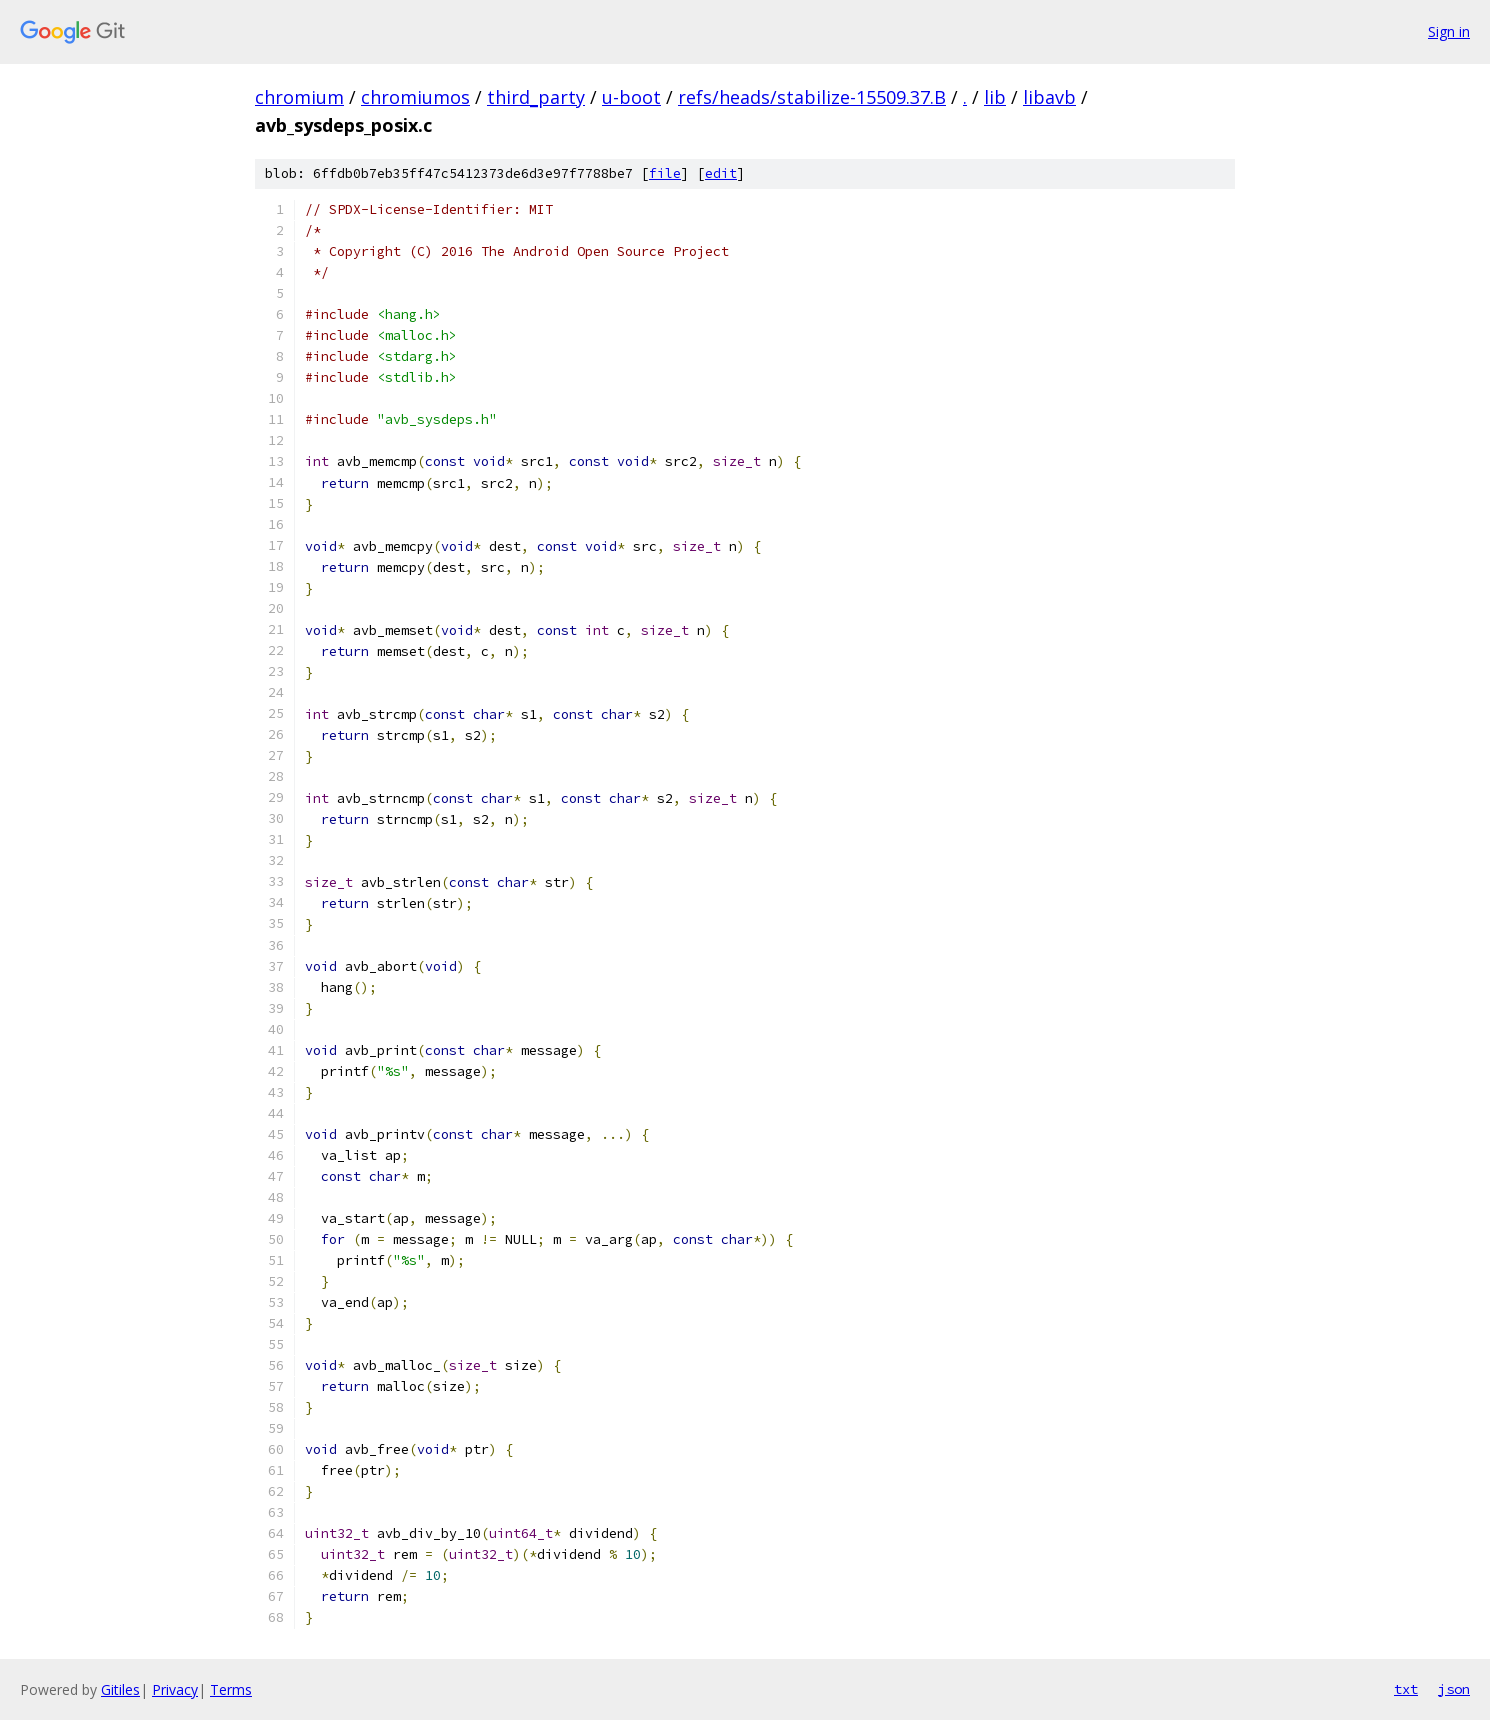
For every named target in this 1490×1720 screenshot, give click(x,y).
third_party (536, 97)
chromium (299, 97)
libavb (1049, 97)
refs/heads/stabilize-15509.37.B (812, 97)
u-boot (631, 97)
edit (721, 173)
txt (1406, 1689)
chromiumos (415, 97)
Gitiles (120, 1689)
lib (995, 97)
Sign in (1449, 31)
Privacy (175, 1689)
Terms (231, 1689)
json (1454, 1689)
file (665, 173)
